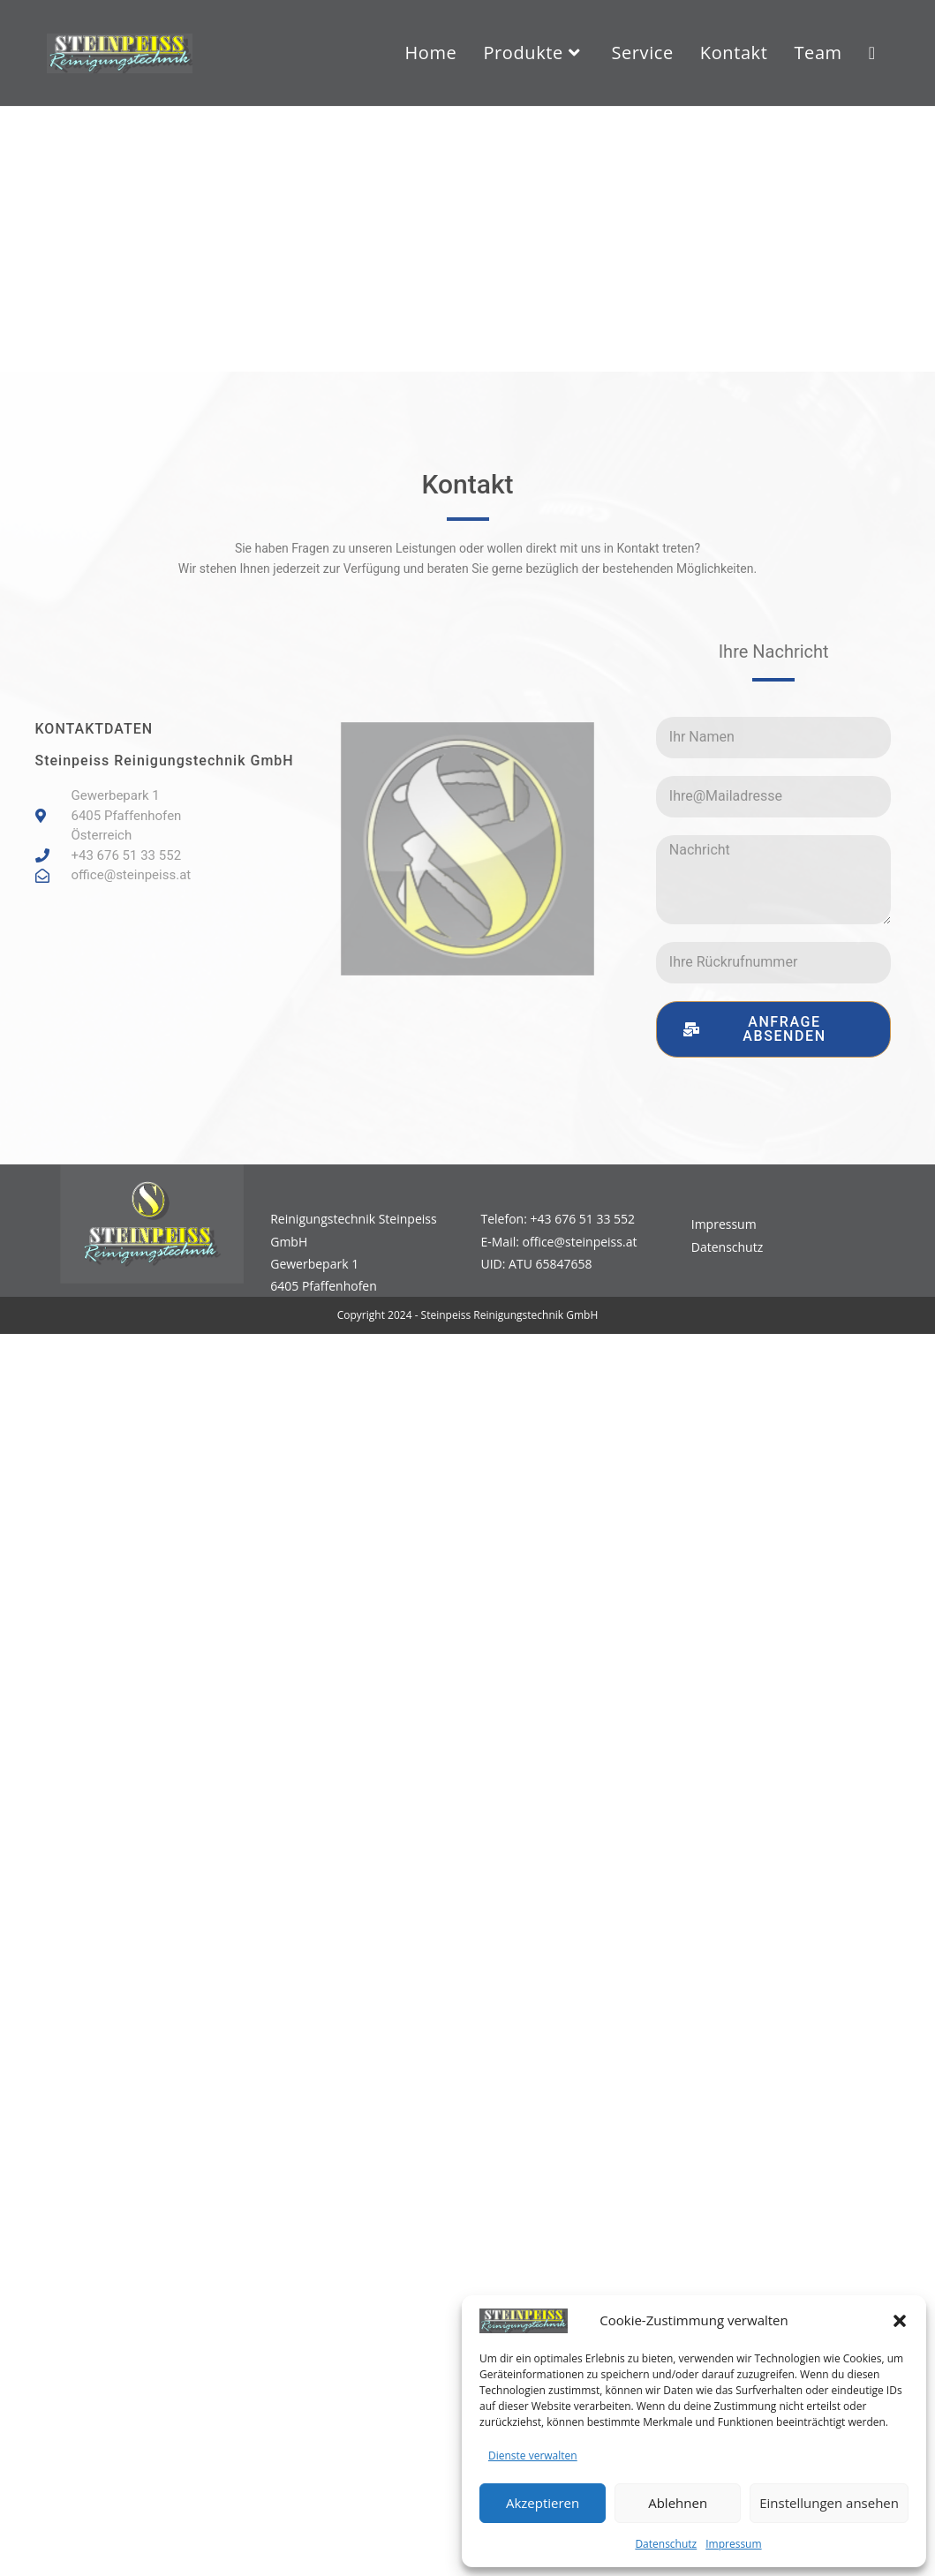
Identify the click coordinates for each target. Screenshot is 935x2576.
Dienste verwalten (532, 2455)
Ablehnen (677, 2503)
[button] (900, 2321)
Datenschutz (666, 2543)
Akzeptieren (542, 2503)
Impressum (733, 2543)
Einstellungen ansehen (829, 2503)
